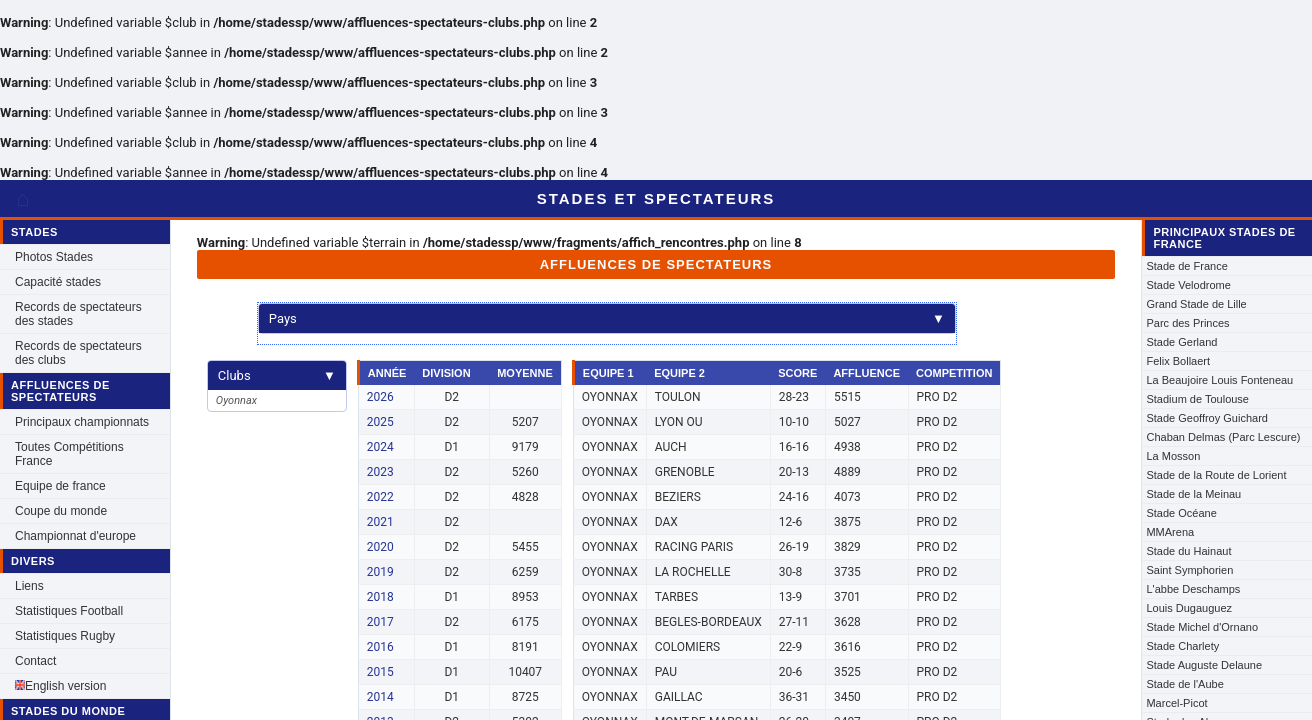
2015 (380, 672)
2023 (380, 472)
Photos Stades (54, 257)
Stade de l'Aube (1184, 684)
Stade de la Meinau (1193, 494)
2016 (380, 647)
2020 (380, 547)
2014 (380, 697)
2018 (380, 597)
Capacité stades (58, 282)
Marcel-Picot (1176, 703)
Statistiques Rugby (65, 636)
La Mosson (1173, 456)
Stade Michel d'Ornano (1202, 627)
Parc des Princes (1187, 323)
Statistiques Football (69, 611)
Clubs (277, 375)
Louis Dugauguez (1189, 608)
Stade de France (1186, 266)
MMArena (1170, 532)
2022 (380, 497)
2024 (380, 447)
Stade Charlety (1182, 646)
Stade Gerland (1181, 342)
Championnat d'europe (75, 536)
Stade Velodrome (1188, 285)
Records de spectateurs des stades (78, 314)
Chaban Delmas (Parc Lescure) (1223, 437)
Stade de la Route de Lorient (1216, 475)
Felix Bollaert (1178, 361)
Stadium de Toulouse (1197, 399)
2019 (380, 572)
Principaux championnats (82, 422)
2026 (380, 397)
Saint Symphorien (1189, 570)
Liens (29, 586)
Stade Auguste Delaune (1204, 665)
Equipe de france (60, 486)
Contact (35, 661)
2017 (380, 622)
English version (60, 686)
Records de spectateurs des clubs (78, 353)
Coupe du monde (61, 511)
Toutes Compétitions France (69, 454)
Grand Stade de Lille (1196, 304)
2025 (380, 422)
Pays (607, 318)
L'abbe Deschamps (1193, 589)
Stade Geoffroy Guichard (1206, 418)
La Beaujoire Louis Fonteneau (1219, 380)
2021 (380, 522)
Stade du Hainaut (1188, 551)
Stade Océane (1181, 513)
